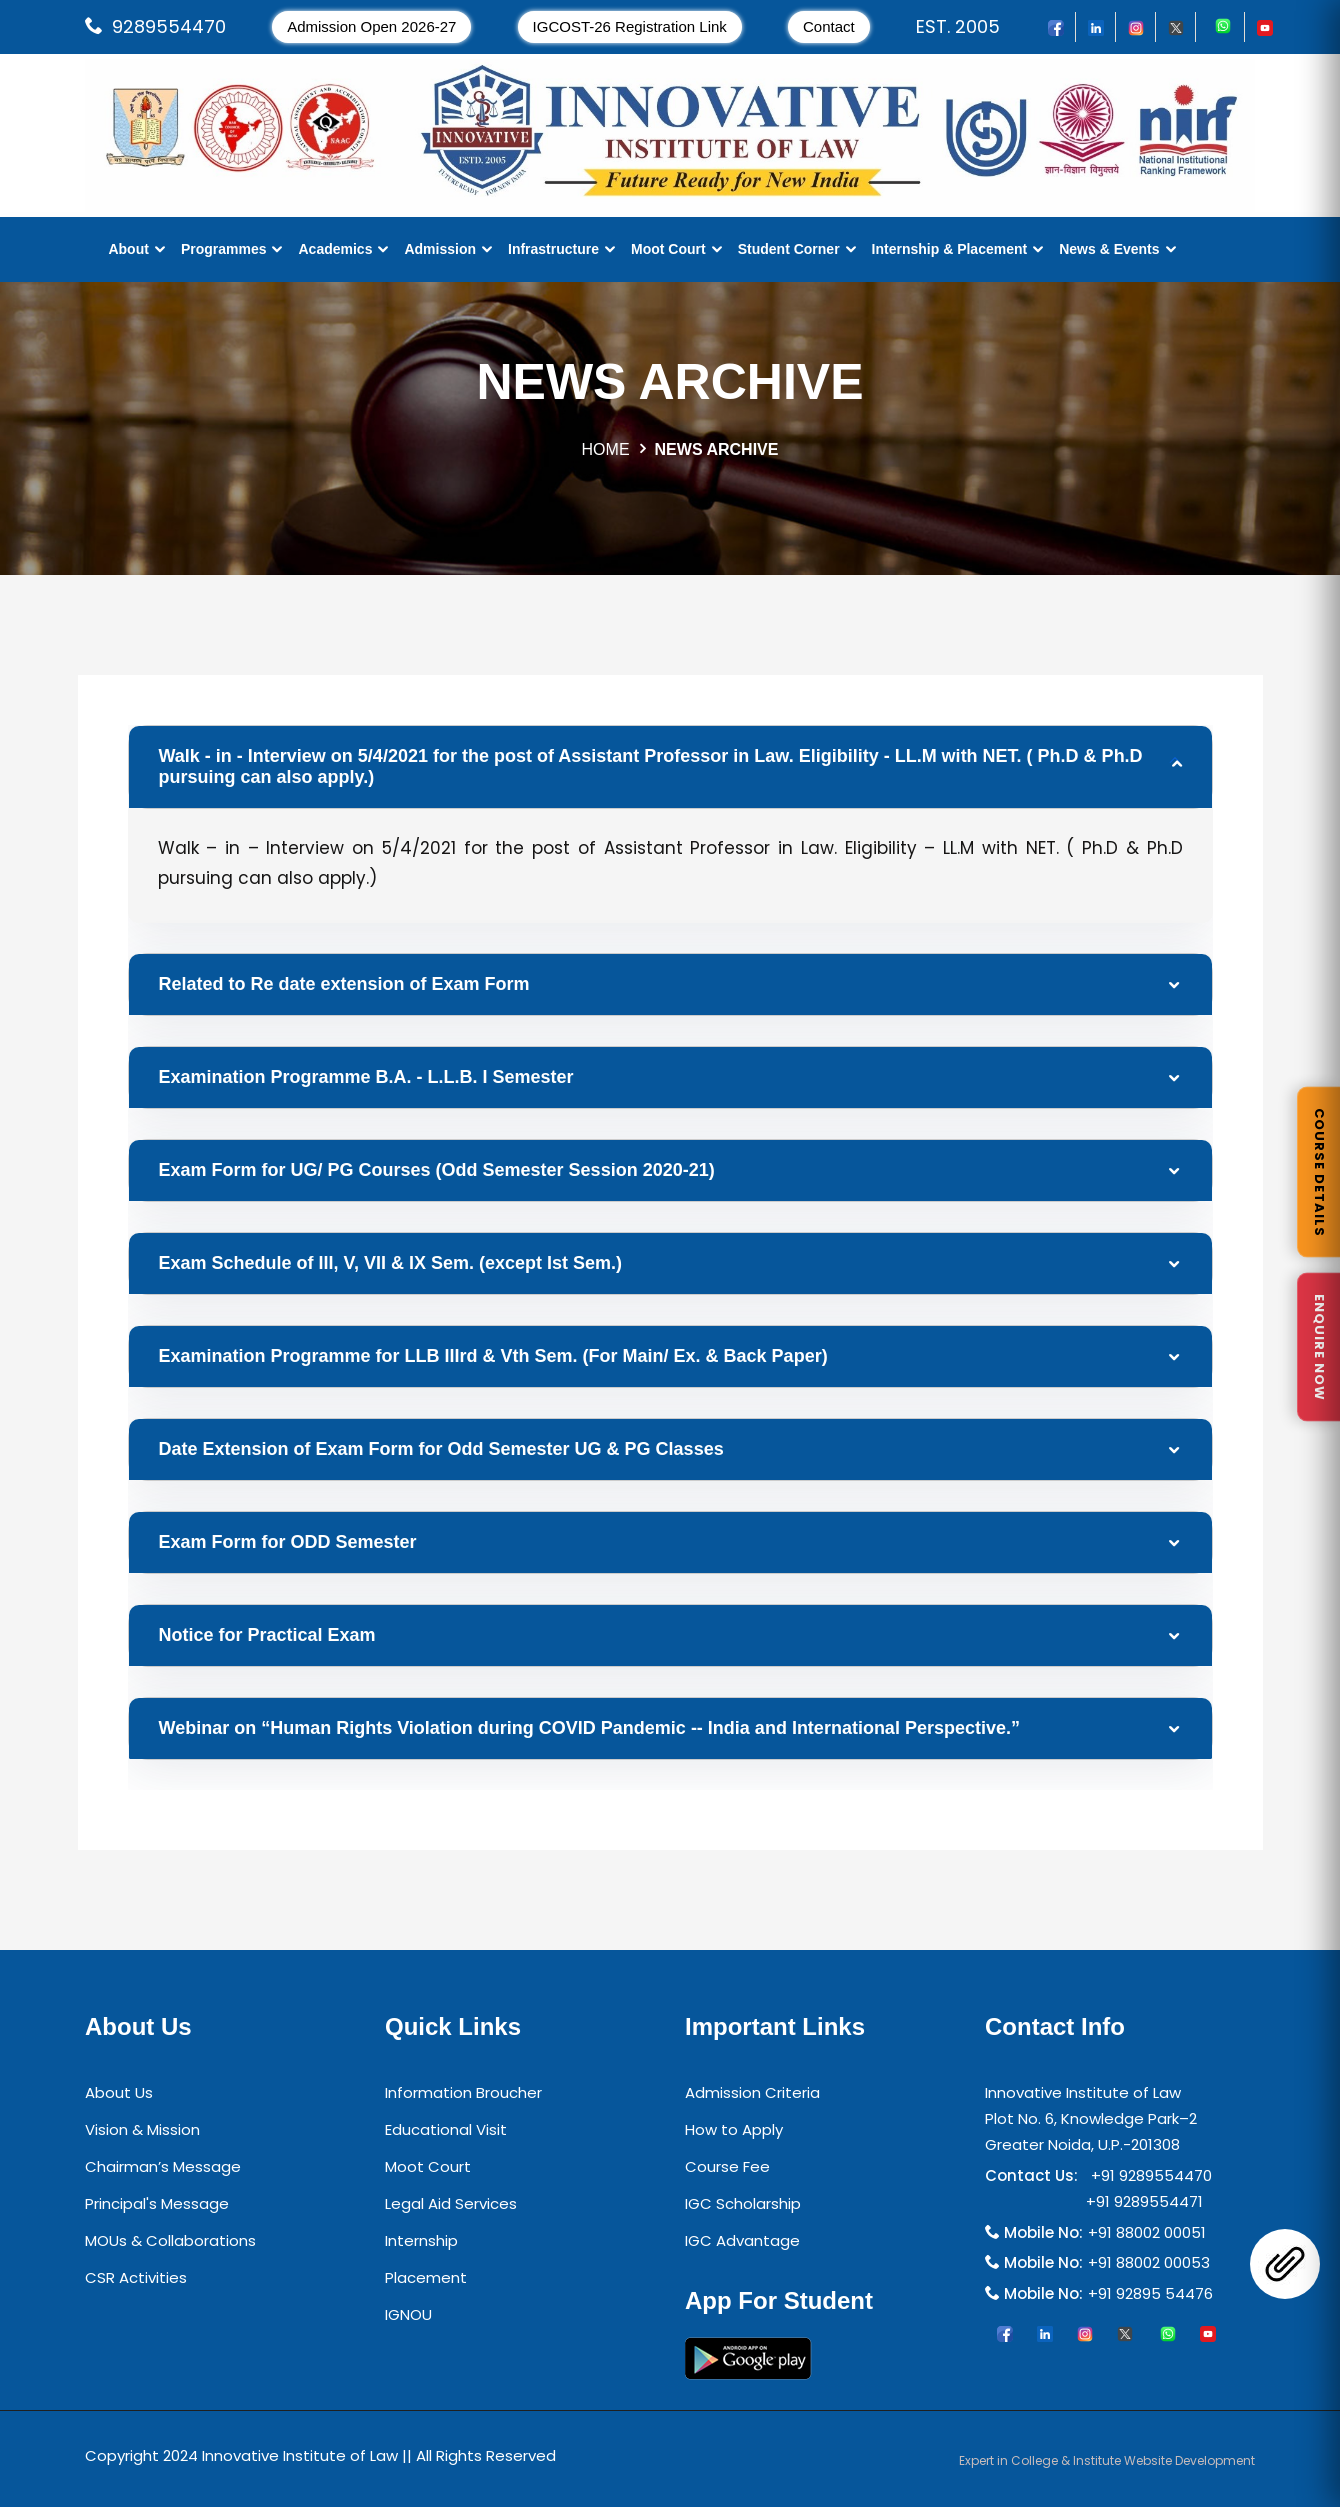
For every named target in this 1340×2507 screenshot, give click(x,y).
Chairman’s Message (163, 2166)
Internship (421, 2240)
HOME (606, 449)
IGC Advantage (742, 2240)
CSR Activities (136, 2277)
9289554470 (169, 26)
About (128, 249)
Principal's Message (157, 2203)
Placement (426, 2277)
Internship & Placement (950, 249)
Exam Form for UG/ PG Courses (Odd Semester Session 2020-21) (437, 1170)
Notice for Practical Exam (267, 1635)
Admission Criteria (752, 2092)
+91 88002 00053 (1149, 2262)
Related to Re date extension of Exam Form (344, 984)
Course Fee (727, 2166)
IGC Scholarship (743, 2203)
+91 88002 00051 (1147, 2232)
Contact (829, 26)
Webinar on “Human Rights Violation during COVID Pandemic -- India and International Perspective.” (589, 1728)
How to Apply (734, 2129)
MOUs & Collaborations (170, 2240)
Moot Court (668, 249)
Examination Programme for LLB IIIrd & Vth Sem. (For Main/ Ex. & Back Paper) (493, 1356)
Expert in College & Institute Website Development (1107, 2460)
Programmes (224, 249)
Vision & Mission (142, 2129)
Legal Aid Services (451, 2203)
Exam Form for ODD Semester (288, 1542)
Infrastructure (553, 249)
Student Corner (789, 249)
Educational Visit (446, 2129)
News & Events (1109, 249)
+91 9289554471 (1140, 2201)
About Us (119, 2092)
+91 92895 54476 (1150, 2293)
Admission (440, 249)
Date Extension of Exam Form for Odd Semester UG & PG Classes (441, 1449)
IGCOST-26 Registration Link (630, 26)
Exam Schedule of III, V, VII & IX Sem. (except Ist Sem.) (391, 1263)
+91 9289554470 (1147, 2175)
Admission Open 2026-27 (371, 26)
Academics (335, 249)
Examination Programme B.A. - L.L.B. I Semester (366, 1077)
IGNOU (408, 2314)
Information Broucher (463, 2092)
